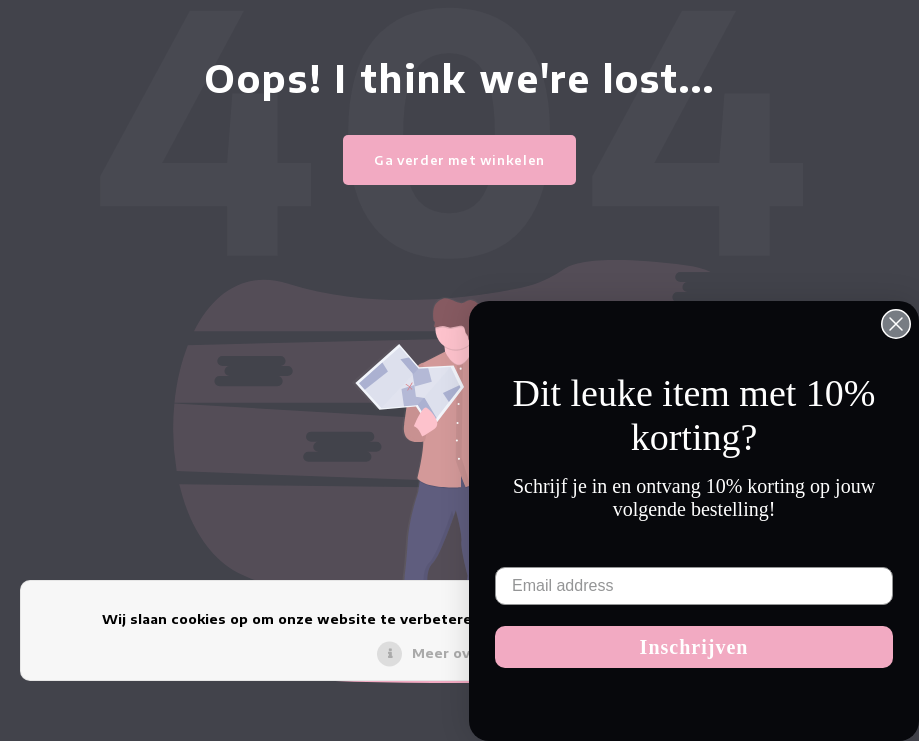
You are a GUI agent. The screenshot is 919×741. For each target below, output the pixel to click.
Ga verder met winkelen (459, 160)
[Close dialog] (896, 324)
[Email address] (694, 586)
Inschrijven (694, 647)
